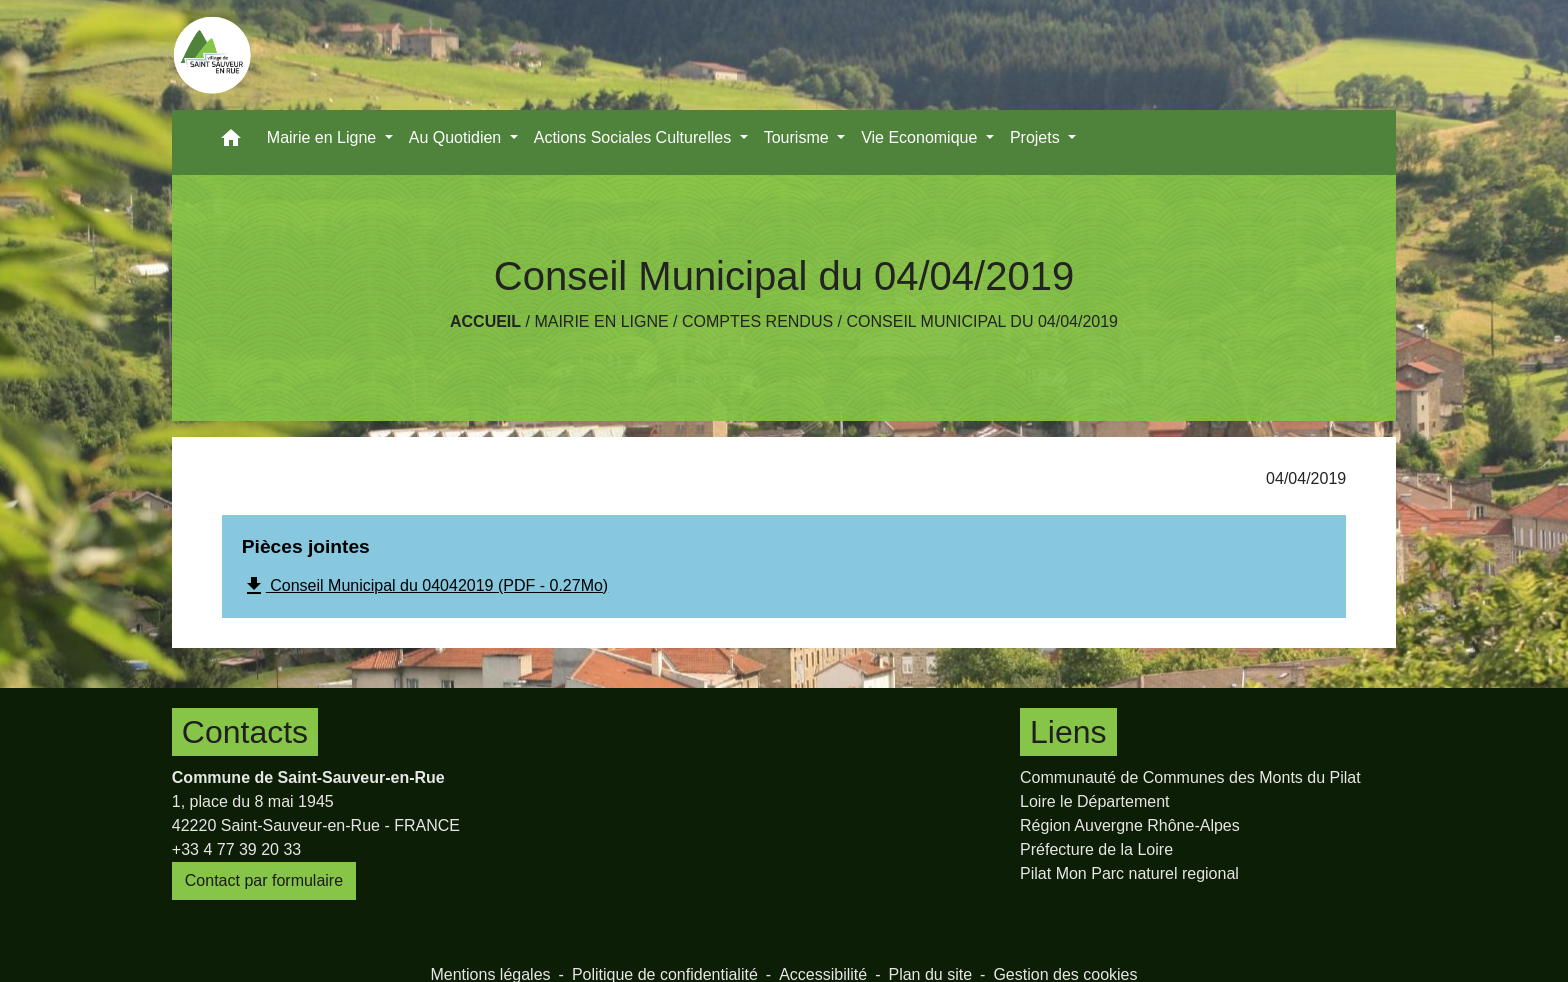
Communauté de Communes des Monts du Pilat (1190, 777)
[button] (231, 142)
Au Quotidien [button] (457, 137)
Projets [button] (1037, 137)
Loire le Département (1094, 801)
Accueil (485, 321)
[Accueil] (212, 55)
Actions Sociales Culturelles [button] (635, 137)
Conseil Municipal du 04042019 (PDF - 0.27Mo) (425, 586)
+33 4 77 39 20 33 (236, 849)
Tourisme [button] (798, 137)
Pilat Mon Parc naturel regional (1129, 873)
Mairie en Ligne (601, 321)
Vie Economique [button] (921, 137)
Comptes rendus (757, 321)
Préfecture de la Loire (1096, 849)
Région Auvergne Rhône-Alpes (1130, 825)
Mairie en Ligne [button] (324, 137)
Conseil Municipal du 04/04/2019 (982, 321)
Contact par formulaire (264, 880)
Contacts (245, 732)
